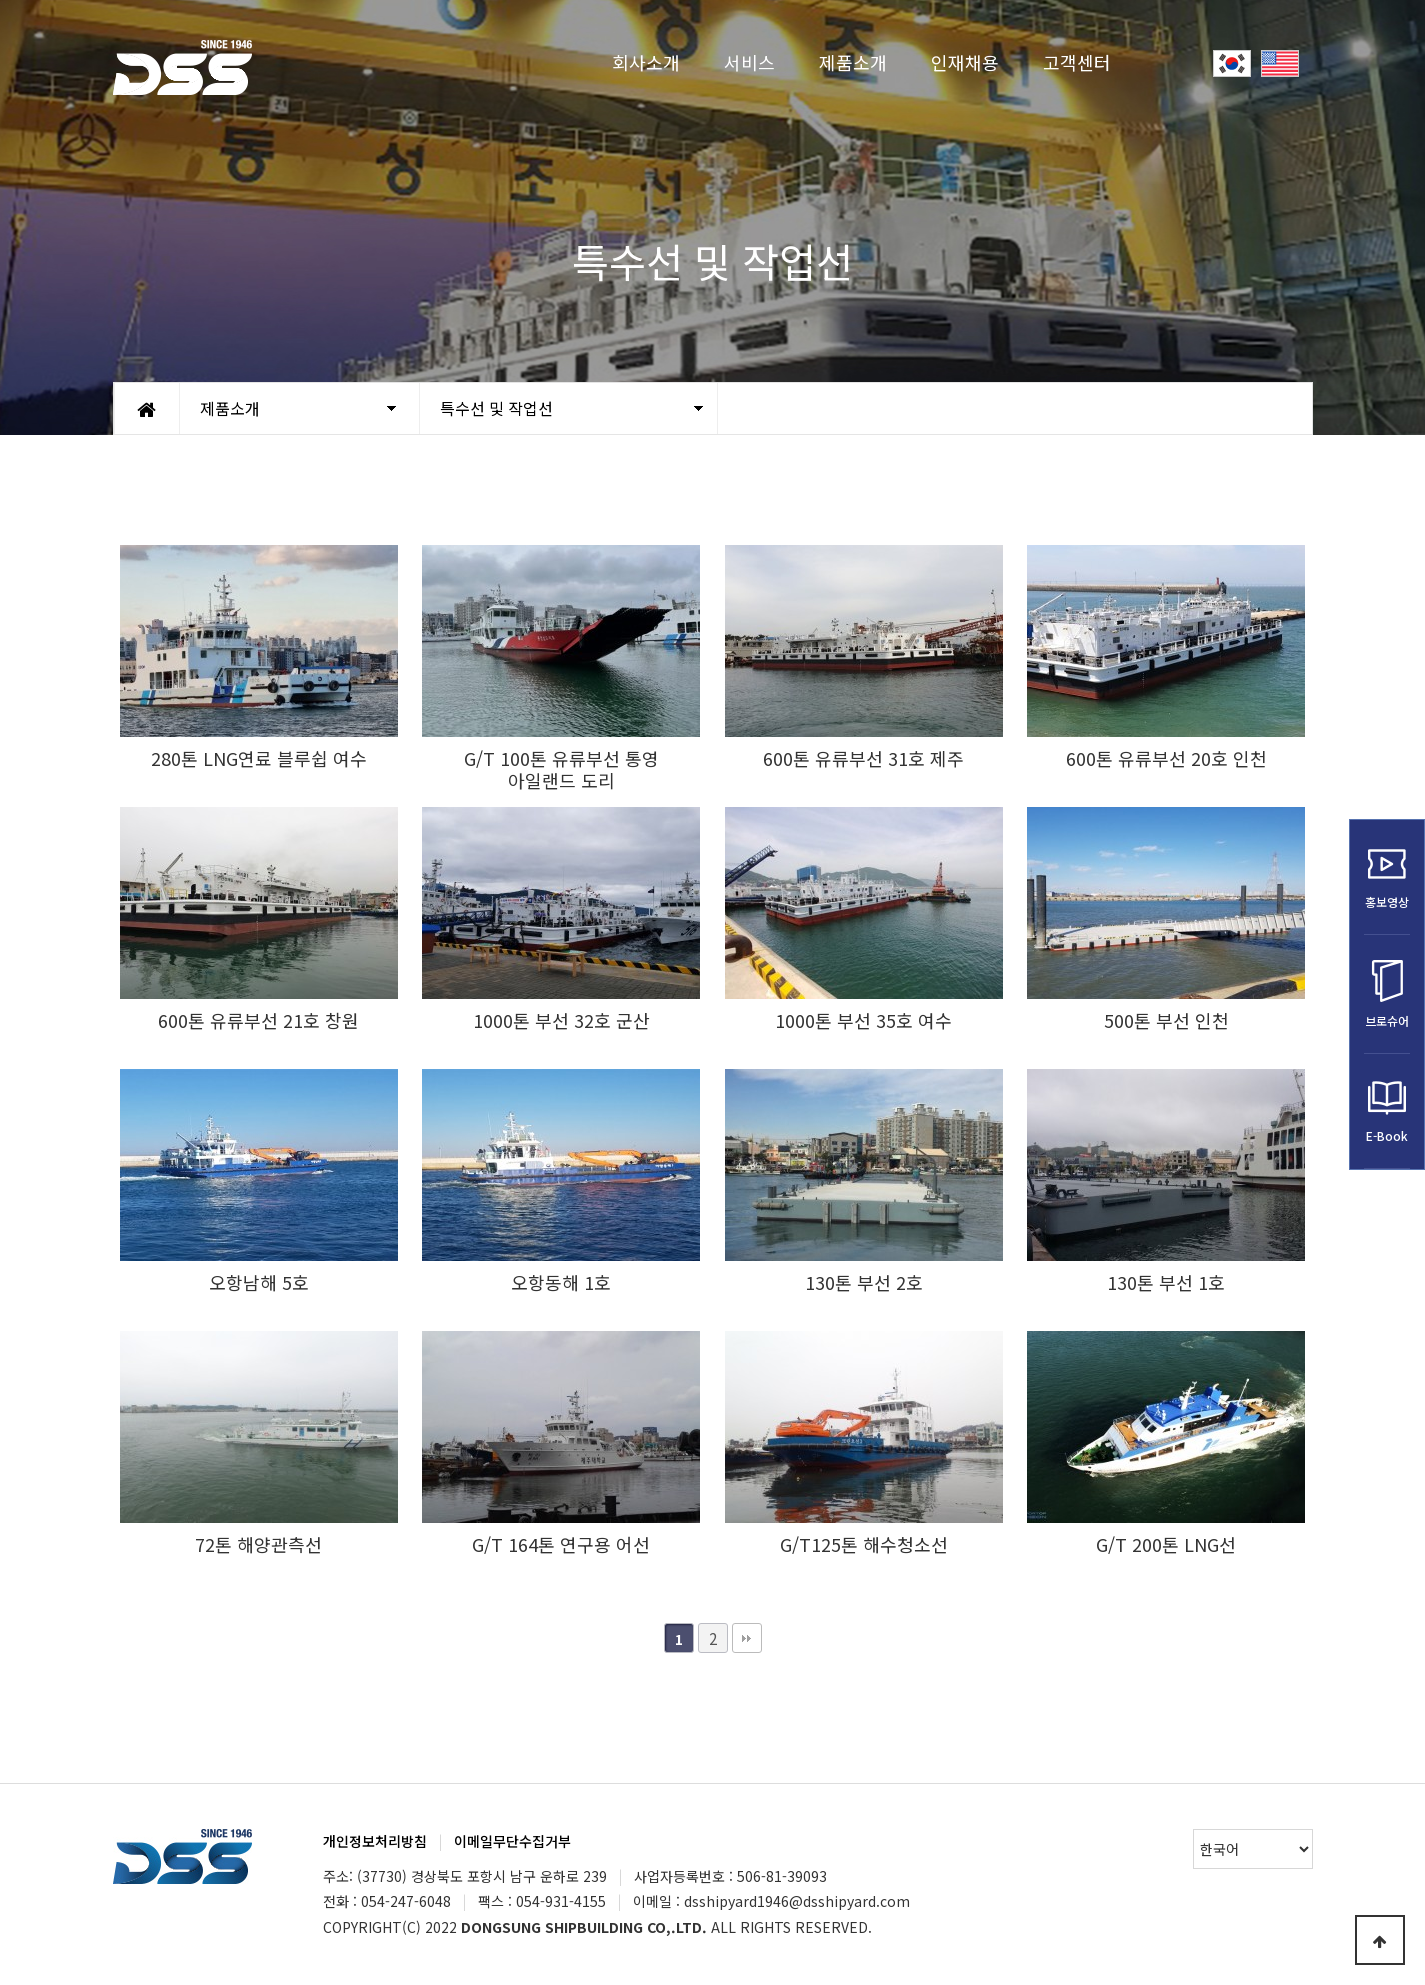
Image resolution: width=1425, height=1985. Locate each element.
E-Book (1387, 1111)
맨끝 (747, 1638)
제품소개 (853, 62)
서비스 (749, 62)
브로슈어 (1387, 994)
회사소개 (646, 62)
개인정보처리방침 (375, 1841)
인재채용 (965, 62)
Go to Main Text (0, 0)
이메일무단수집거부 (512, 1841)
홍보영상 (1387, 877)
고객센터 (1077, 62)
